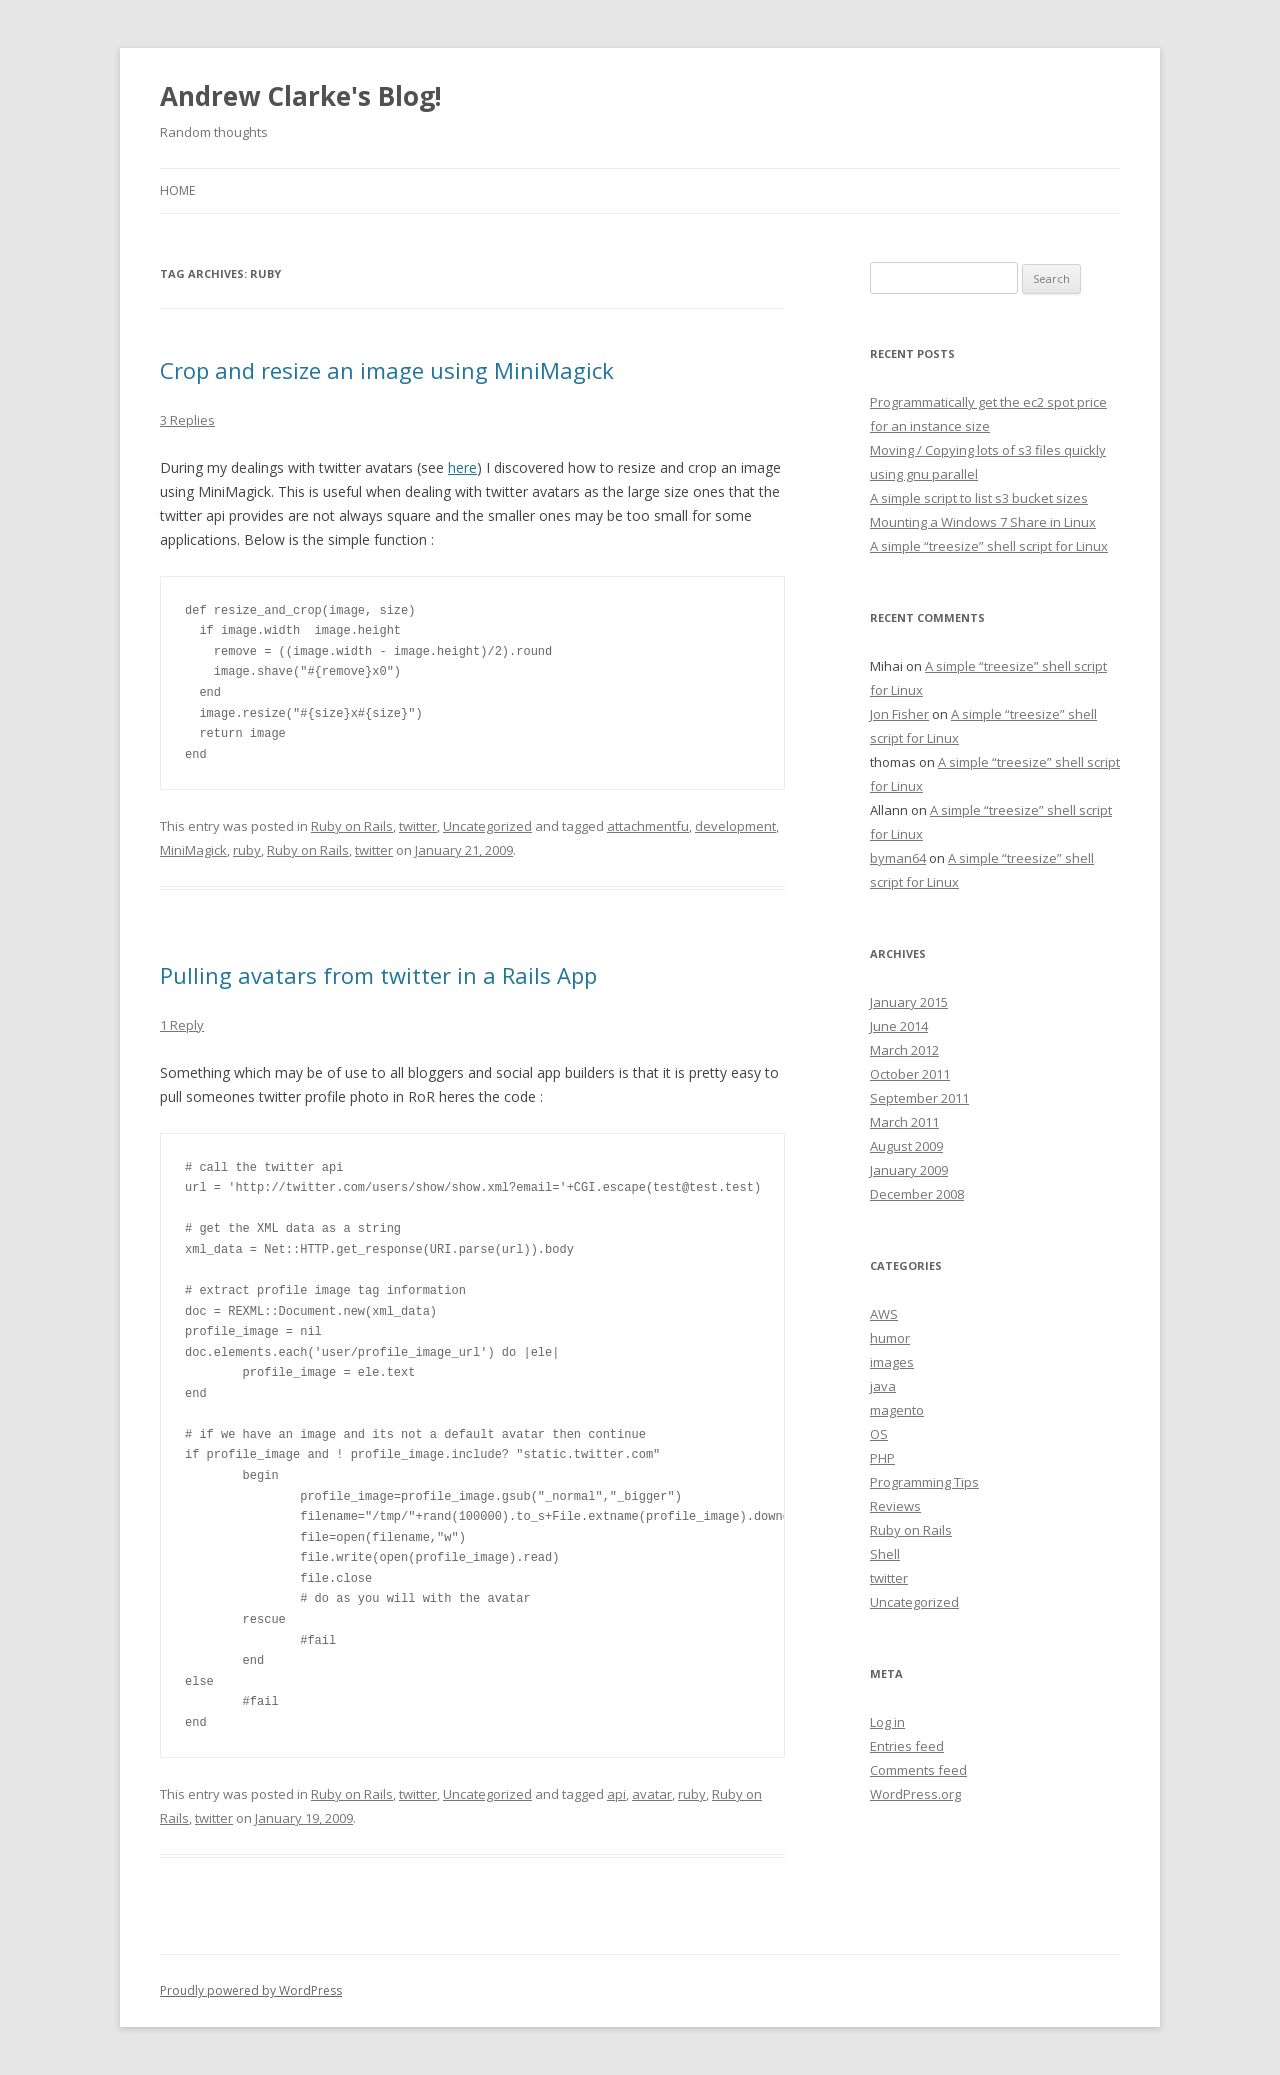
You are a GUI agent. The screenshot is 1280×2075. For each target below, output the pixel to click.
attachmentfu (648, 826)
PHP (882, 1458)
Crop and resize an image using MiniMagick (387, 370)
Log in (887, 1722)
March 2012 (904, 1050)
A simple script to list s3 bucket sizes (979, 498)
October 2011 (910, 1074)
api (616, 1794)
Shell (885, 1554)
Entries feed (907, 1746)
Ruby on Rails (352, 826)
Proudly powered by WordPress (251, 1990)
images (892, 1362)
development (735, 826)
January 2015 (909, 1002)
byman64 (898, 858)
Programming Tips (924, 1482)
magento (897, 1410)
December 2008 (917, 1194)
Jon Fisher (899, 714)
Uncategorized (487, 826)
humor (890, 1338)
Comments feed (918, 1770)
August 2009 (906, 1146)
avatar (652, 1794)
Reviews (895, 1506)
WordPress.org (915, 1794)
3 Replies (187, 420)
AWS (884, 1314)
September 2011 (919, 1098)
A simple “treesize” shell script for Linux (989, 546)
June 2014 (899, 1026)
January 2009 (909, 1170)
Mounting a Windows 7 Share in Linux (983, 522)
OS (879, 1434)
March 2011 (904, 1122)
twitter (418, 826)
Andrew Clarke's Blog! (301, 96)
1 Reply (182, 1025)
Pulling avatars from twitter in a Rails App (378, 975)
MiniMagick (193, 850)
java (883, 1386)
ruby (247, 850)
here (462, 467)
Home (177, 190)
